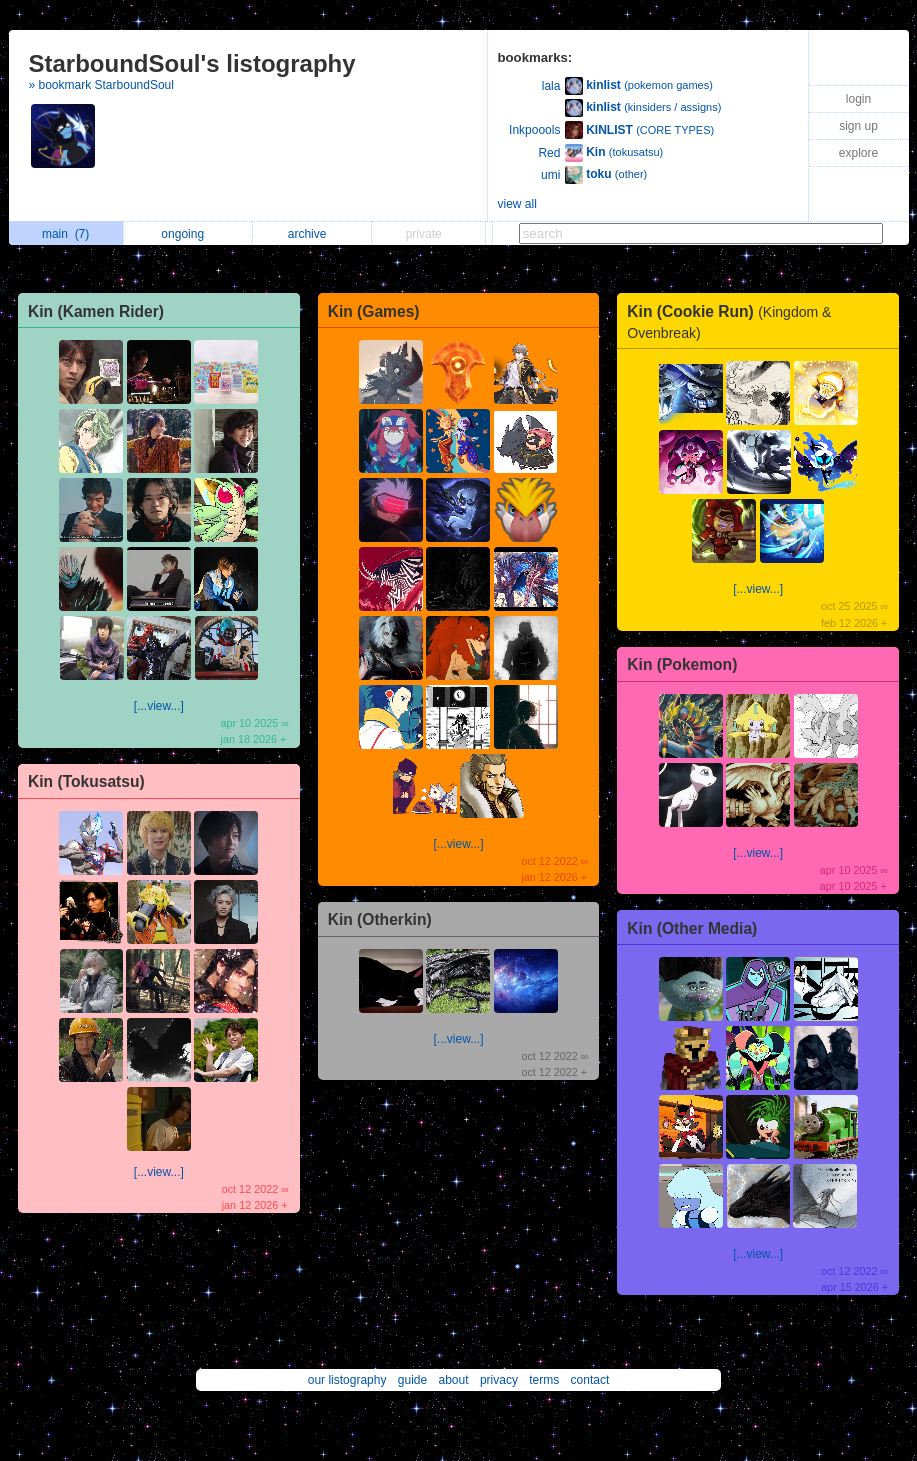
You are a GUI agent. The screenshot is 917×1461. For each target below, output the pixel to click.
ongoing (187, 234)
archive (312, 234)
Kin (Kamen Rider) (96, 311)
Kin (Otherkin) (380, 919)
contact (590, 1380)
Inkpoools (534, 130)
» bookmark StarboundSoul (101, 85)
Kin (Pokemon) (682, 664)
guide (412, 1380)
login (858, 99)
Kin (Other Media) (692, 928)
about (454, 1380)
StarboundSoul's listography (192, 63)
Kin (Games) (374, 311)
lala (551, 86)
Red (549, 153)
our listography (347, 1380)
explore (858, 153)
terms (544, 1380)
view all (517, 204)
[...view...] (159, 706)
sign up (858, 126)
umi (550, 175)
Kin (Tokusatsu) (86, 781)
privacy (499, 1380)
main (65, 234)
